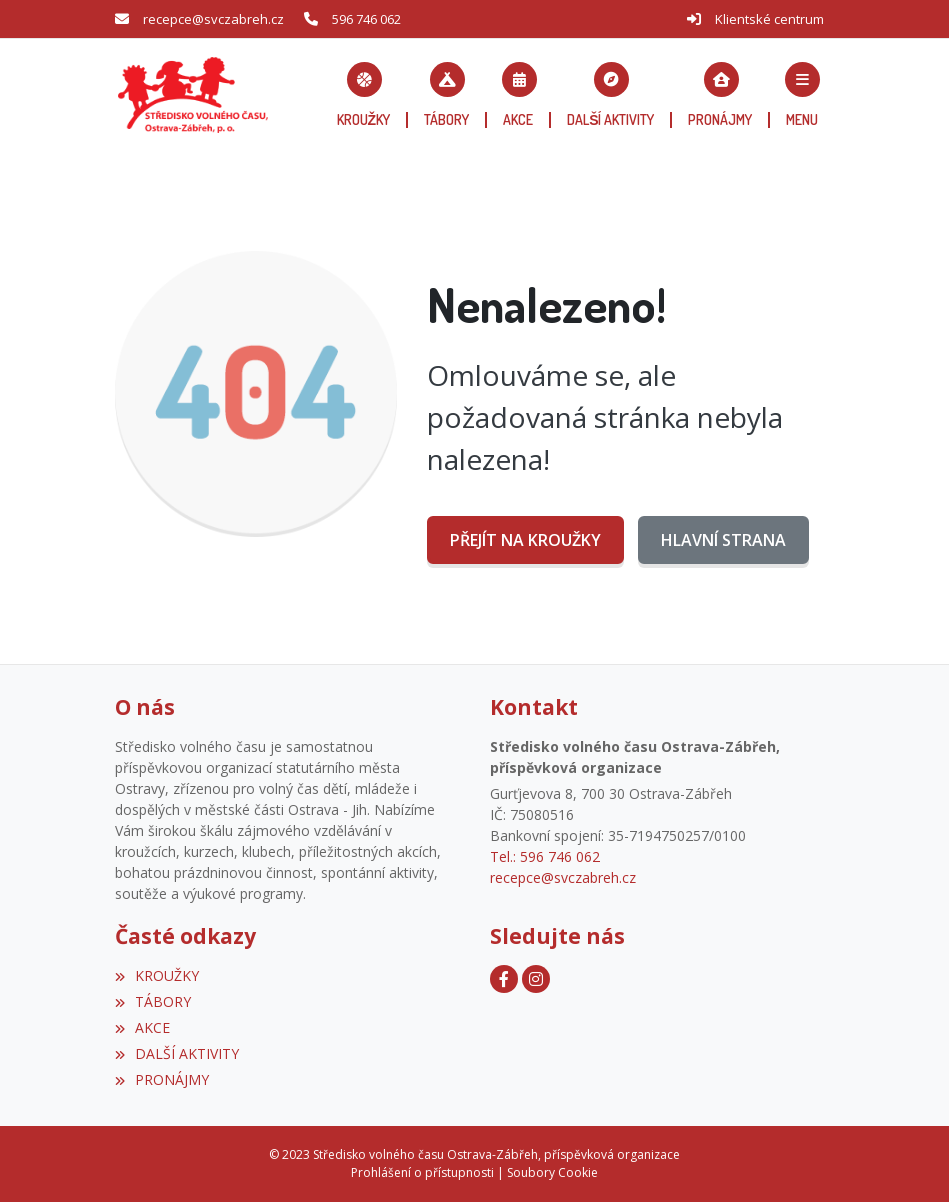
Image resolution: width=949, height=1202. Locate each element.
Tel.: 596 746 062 (545, 856)
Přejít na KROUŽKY (525, 540)
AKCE (142, 1027)
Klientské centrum (769, 19)
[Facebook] (504, 979)
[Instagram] (536, 979)
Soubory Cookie (552, 1172)
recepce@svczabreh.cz (213, 19)
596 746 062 (366, 19)
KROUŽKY (157, 975)
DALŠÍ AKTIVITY (177, 1053)
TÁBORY (153, 1001)
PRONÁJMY (162, 1079)
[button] (802, 95)
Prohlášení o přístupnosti (422, 1172)
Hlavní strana (723, 540)
